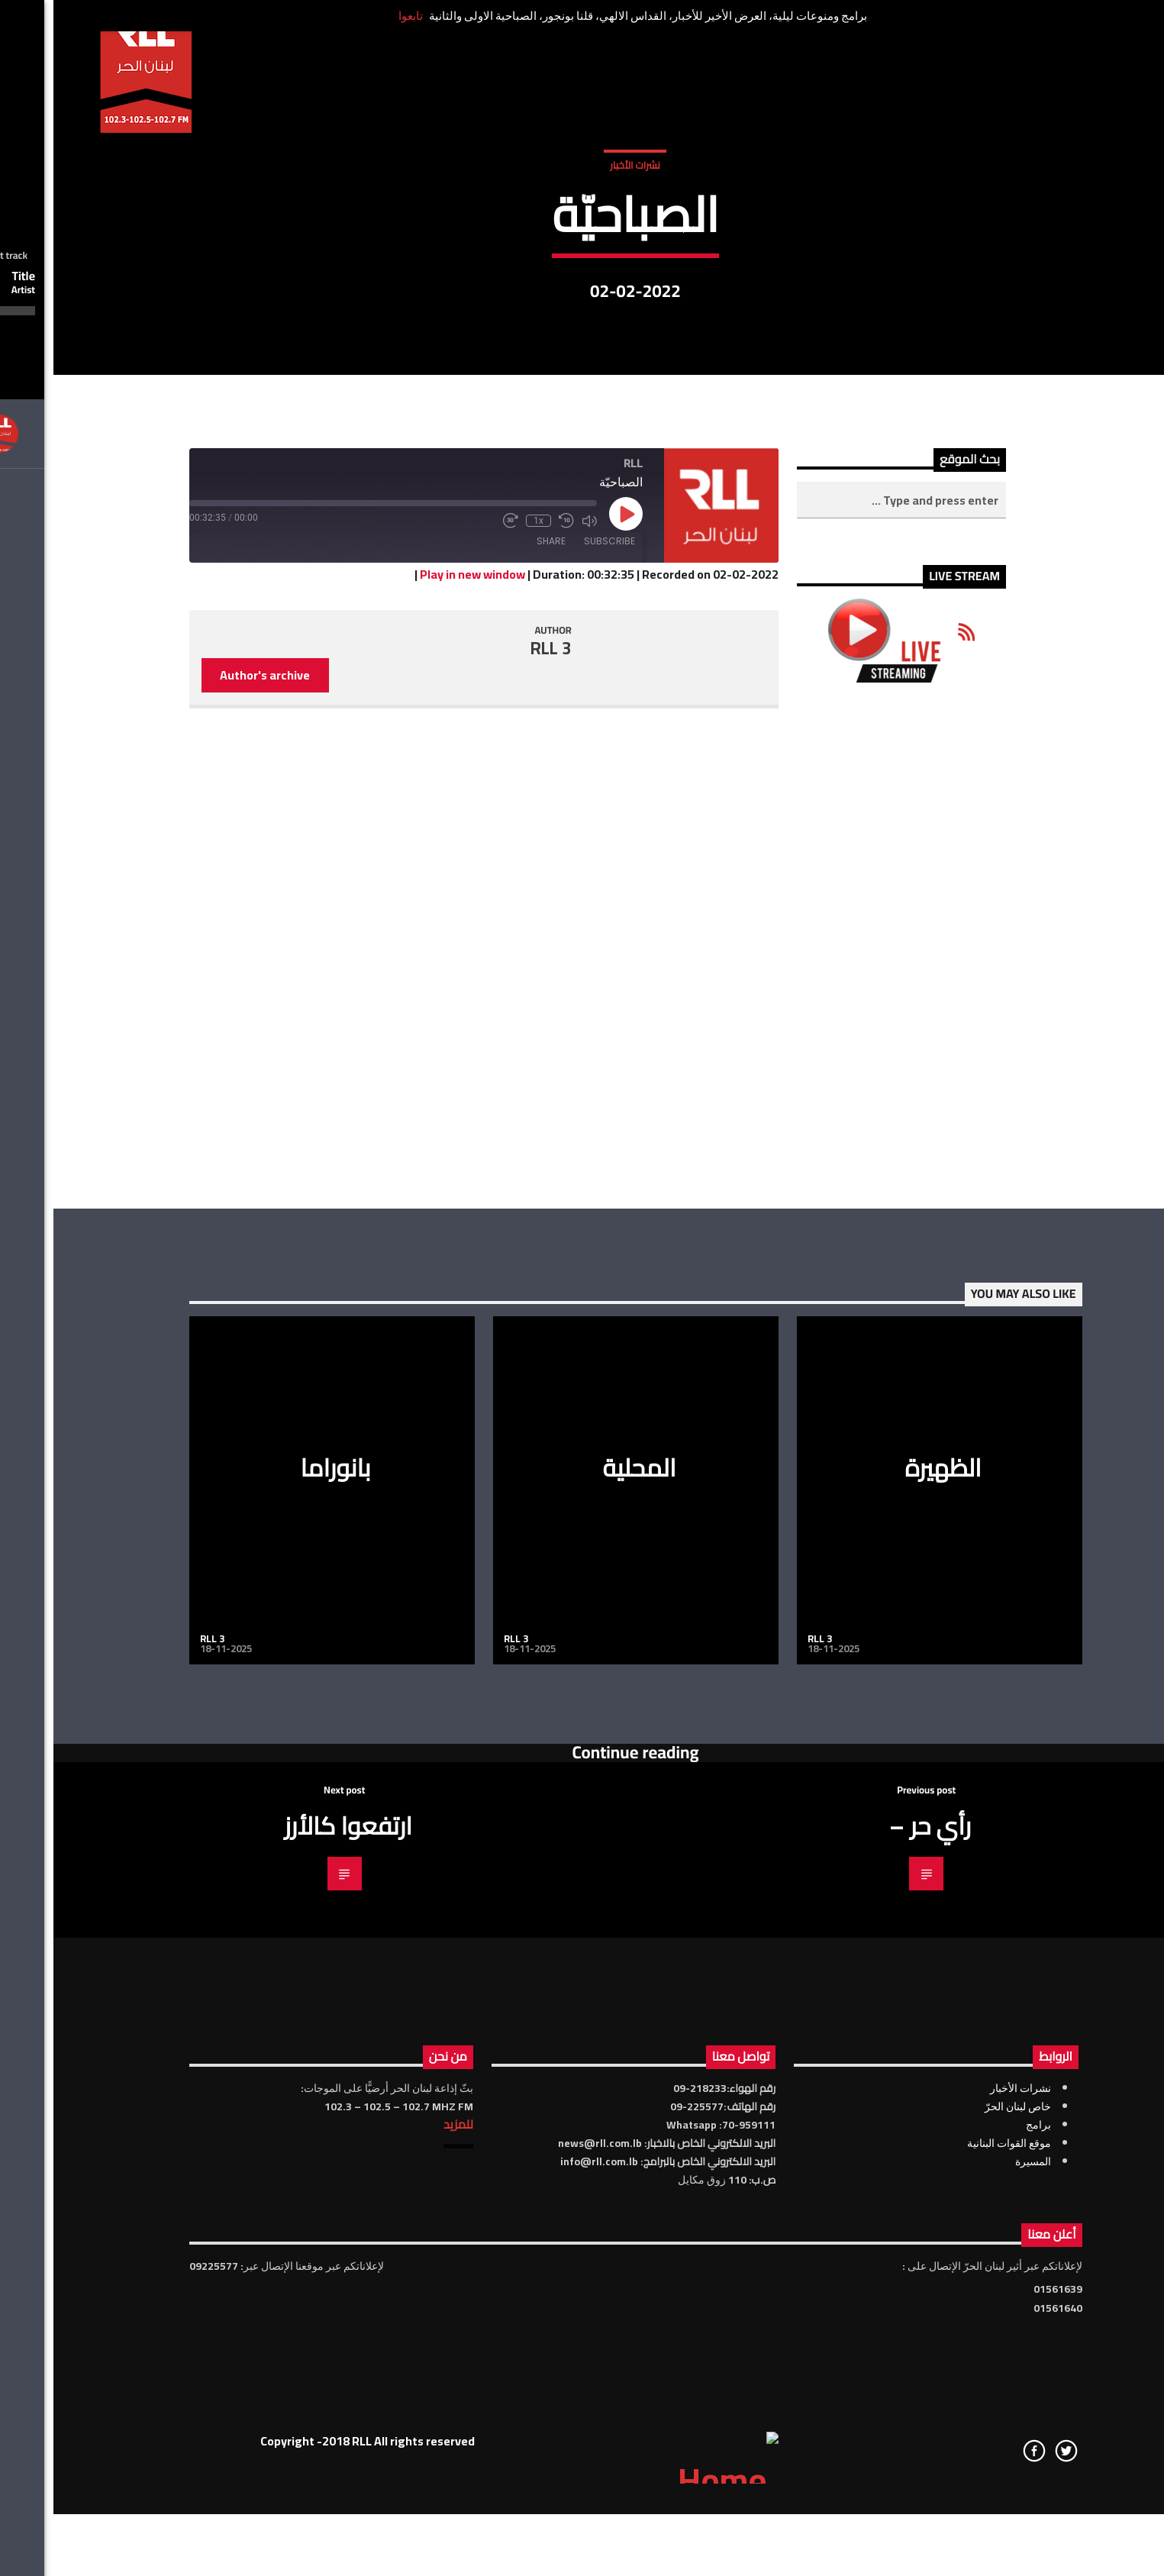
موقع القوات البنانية (956, 2562)
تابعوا (357, 16)
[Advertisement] (848, 1365)
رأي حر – (876, 2245)
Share (497, 960)
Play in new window (419, 993)
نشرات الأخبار (581, 312)
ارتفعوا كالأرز (295, 2245)
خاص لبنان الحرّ (964, 2526)
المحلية (585, 1887)
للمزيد (405, 2543)
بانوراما (282, 1887)
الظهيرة (889, 1887)
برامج (985, 2544)
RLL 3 (497, 1068)
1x (485, 940)
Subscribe (556, 960)
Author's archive (211, 1094)
